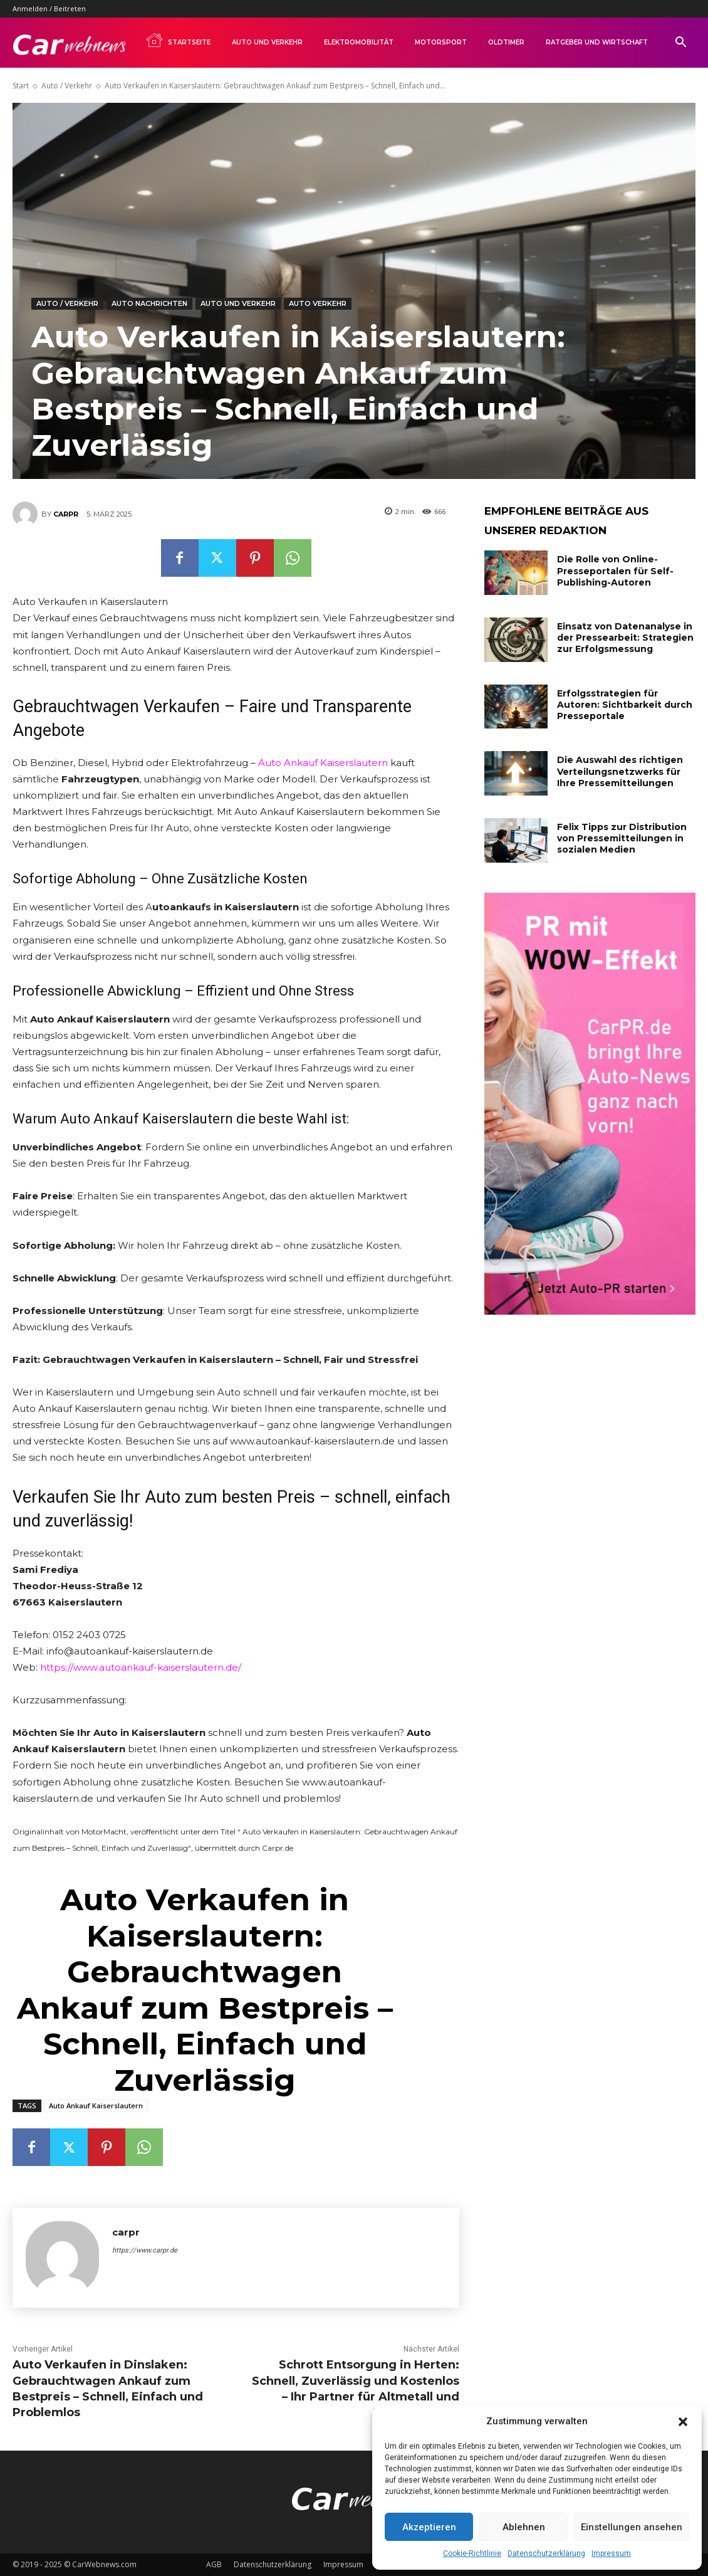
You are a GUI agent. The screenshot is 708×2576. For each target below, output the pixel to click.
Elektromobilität (358, 42)
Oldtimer (506, 42)
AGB (214, 2564)
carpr (65, 514)
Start (21, 85)
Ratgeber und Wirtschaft (597, 42)
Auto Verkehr (317, 304)
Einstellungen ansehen (631, 2527)
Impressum (611, 2553)
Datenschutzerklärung (546, 2553)
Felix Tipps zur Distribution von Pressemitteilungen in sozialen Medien (622, 838)
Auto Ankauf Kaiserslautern (323, 763)
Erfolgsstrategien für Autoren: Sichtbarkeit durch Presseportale (624, 705)
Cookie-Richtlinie (472, 2553)
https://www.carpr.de (144, 2250)
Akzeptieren (429, 2527)
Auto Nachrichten (149, 304)
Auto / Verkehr (66, 85)
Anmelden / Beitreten (49, 8)
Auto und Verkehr (267, 42)
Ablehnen (523, 2527)
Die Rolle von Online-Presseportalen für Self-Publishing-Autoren (615, 570)
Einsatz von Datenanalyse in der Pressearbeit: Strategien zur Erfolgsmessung (625, 638)
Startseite (178, 40)
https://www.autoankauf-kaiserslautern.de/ (140, 1667)
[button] (683, 2422)
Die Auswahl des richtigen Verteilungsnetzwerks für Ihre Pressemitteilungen (620, 771)
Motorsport (441, 42)
